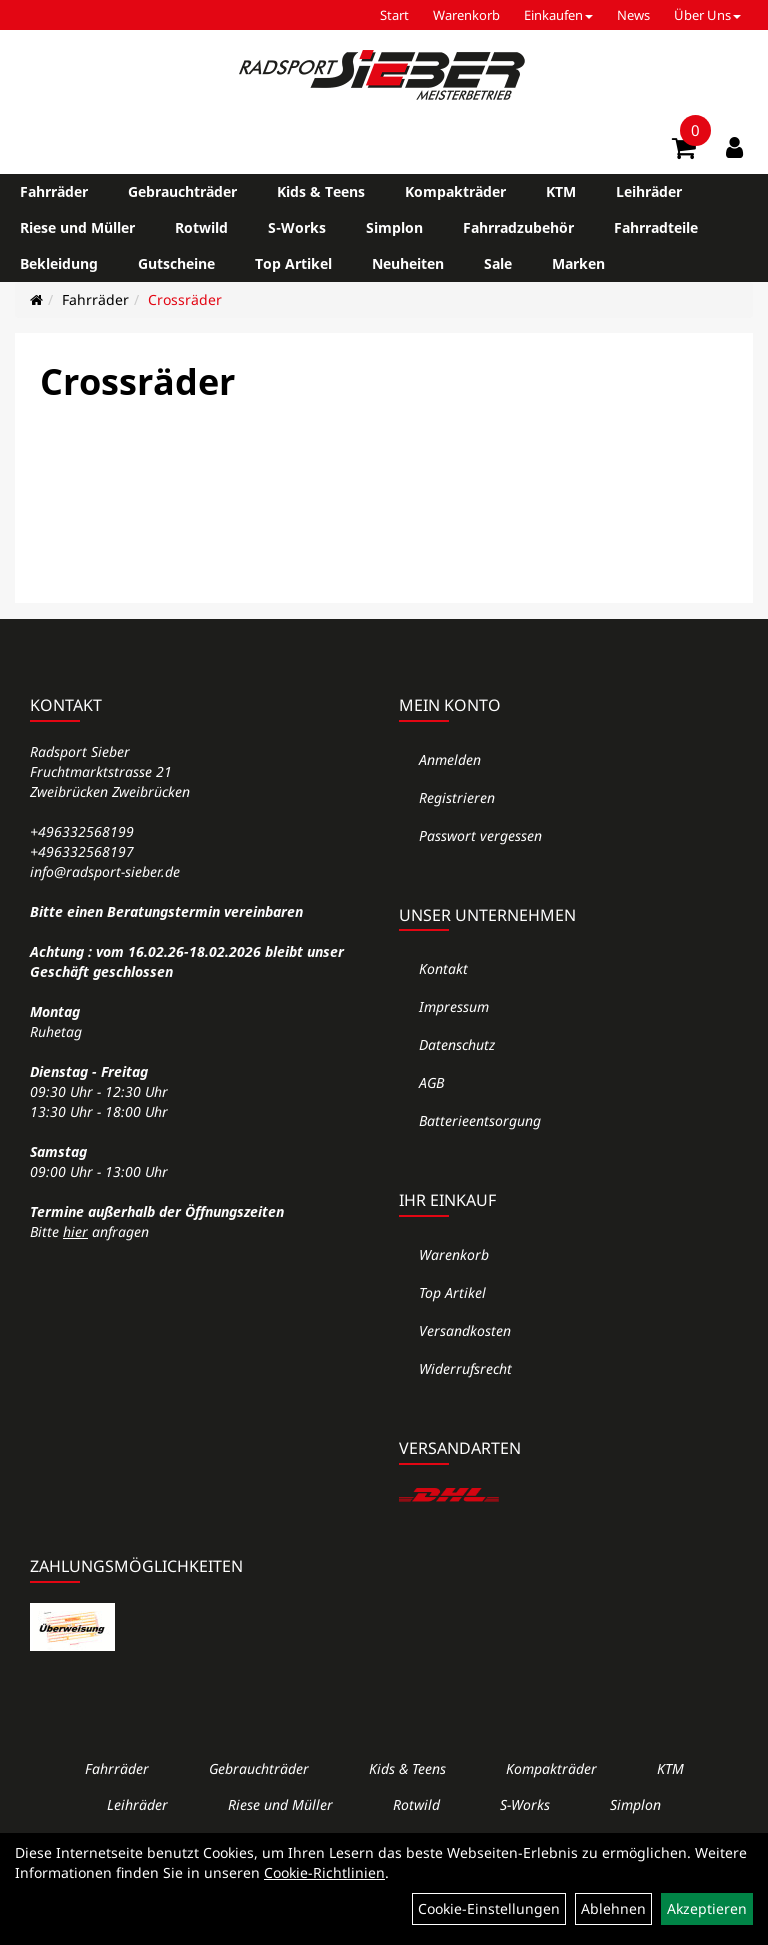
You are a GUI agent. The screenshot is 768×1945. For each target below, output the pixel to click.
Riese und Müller (77, 227)
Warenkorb (466, 15)
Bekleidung (59, 263)
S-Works (297, 227)
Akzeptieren (707, 1908)
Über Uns (707, 15)
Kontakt (443, 968)
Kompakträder (455, 191)
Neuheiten (408, 263)
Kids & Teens (321, 191)
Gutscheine (176, 263)
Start (394, 15)
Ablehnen (613, 1908)
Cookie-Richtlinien (324, 1872)
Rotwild (201, 227)
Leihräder (649, 191)
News (633, 15)
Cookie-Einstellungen (489, 1908)
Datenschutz (457, 1044)
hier (75, 1231)
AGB (431, 1082)
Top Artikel (293, 263)
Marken (578, 263)
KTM (561, 191)
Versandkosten (465, 1330)
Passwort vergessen (480, 835)
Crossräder (185, 299)
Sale (498, 263)
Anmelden (450, 759)
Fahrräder (54, 191)
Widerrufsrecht (465, 1368)
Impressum (454, 1006)
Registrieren (457, 797)
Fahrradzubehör (518, 227)
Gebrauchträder (182, 191)
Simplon (394, 227)
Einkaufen (558, 15)
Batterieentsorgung (480, 1120)
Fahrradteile (656, 227)
